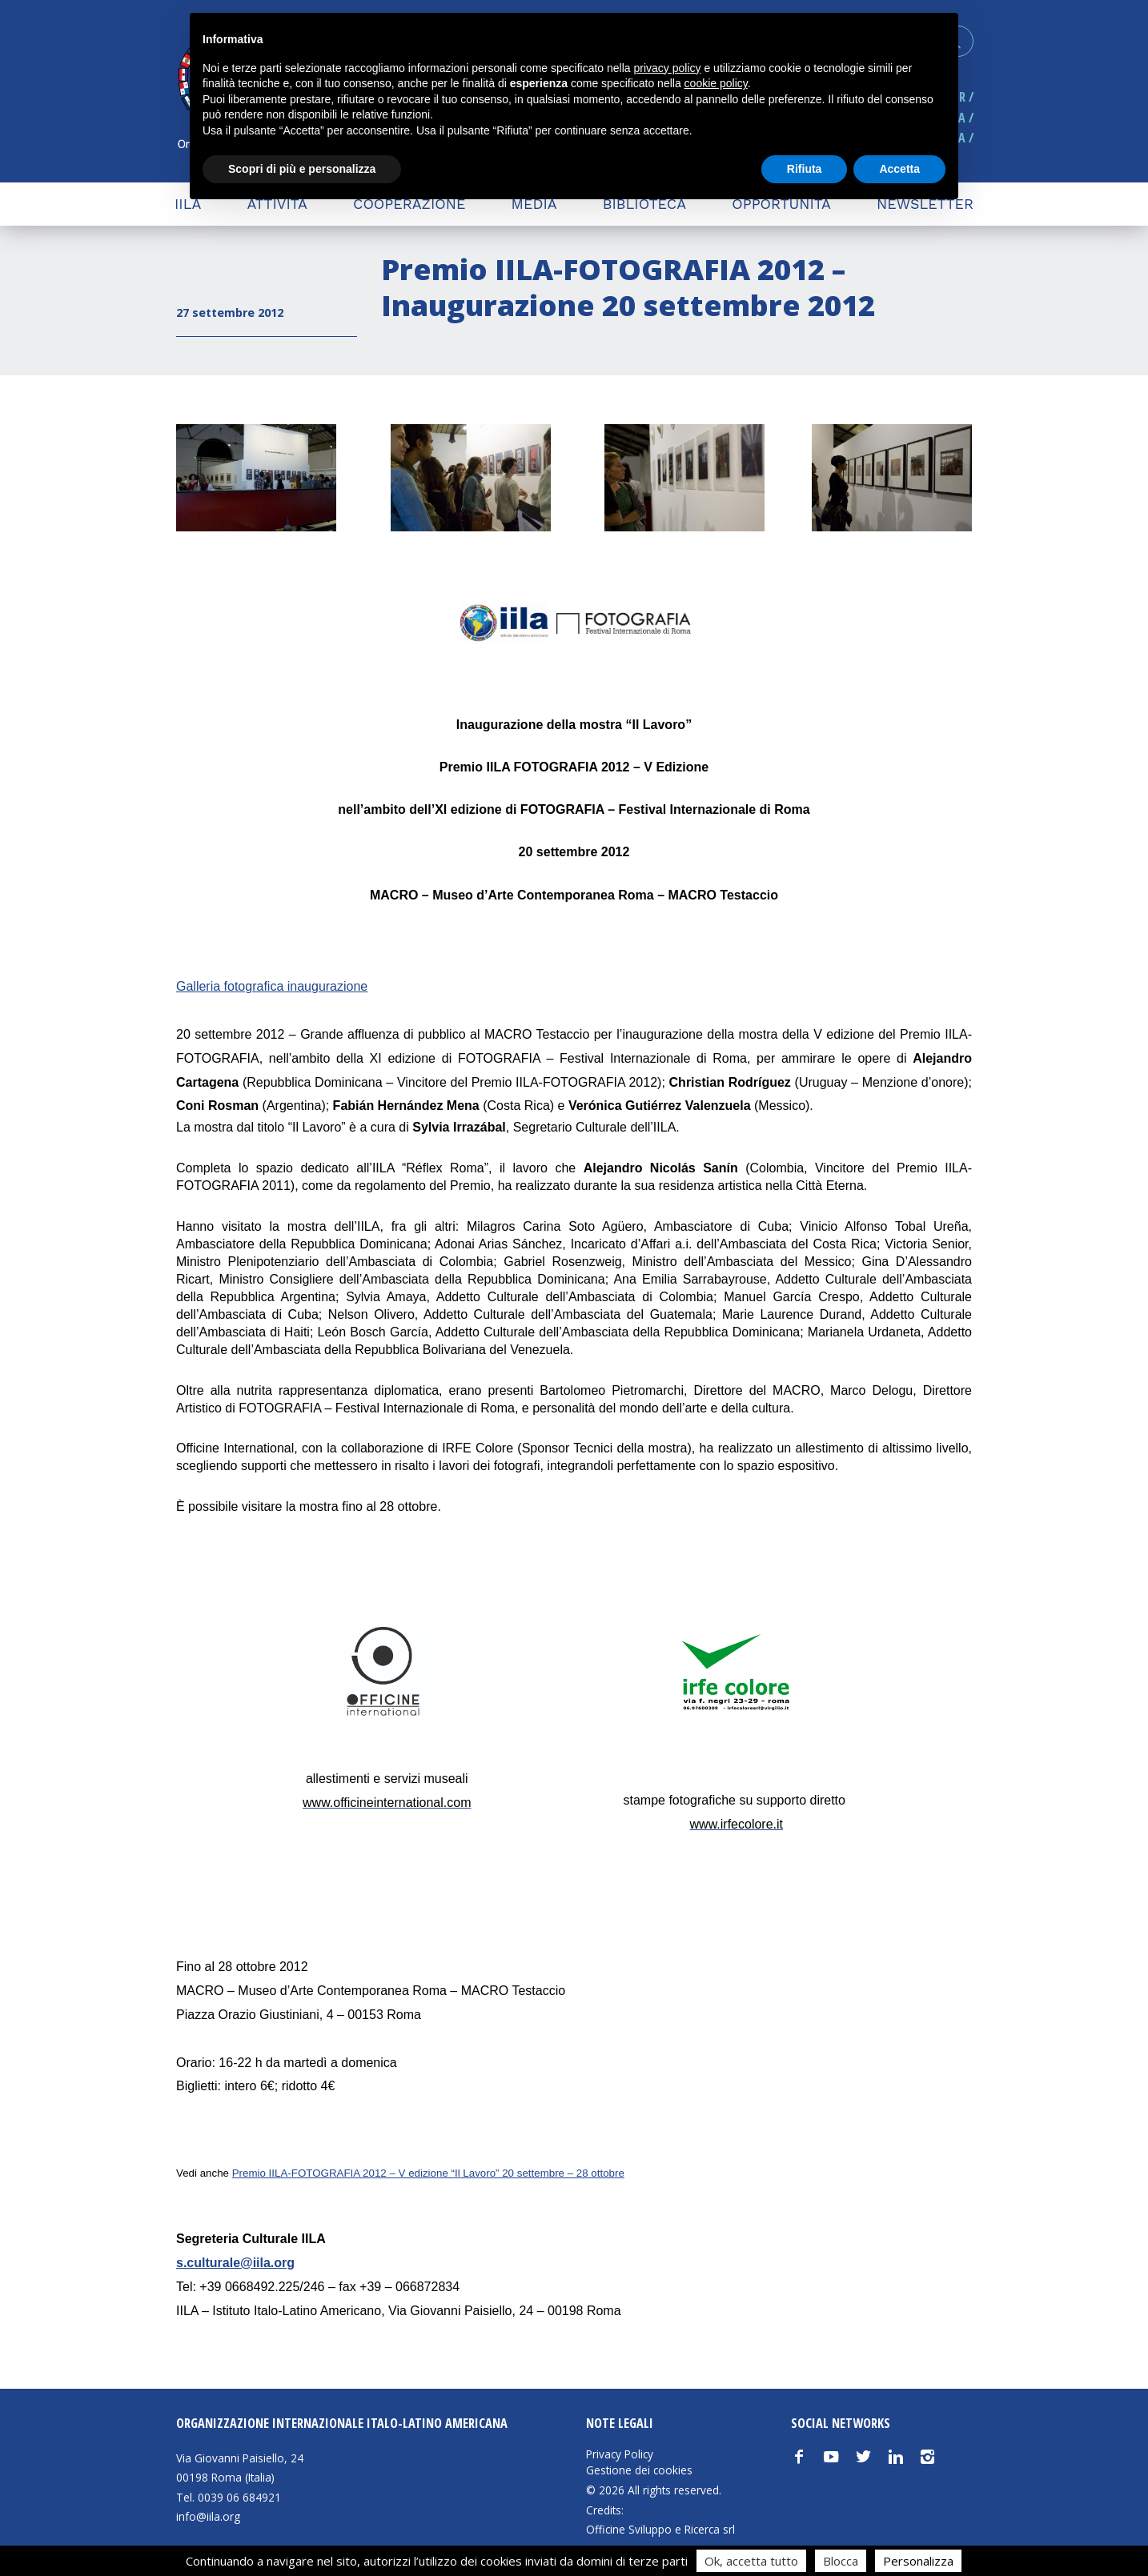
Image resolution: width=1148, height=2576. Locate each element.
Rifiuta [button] (804, 168)
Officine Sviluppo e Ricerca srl (660, 2529)
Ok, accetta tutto (751, 2561)
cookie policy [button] (716, 83)
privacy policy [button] (667, 68)
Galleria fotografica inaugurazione (271, 986)
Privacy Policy (619, 2454)
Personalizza (918, 2561)
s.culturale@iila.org (235, 2263)
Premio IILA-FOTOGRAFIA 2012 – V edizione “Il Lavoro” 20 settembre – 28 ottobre (428, 2173)
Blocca (840, 2561)
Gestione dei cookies (639, 2470)
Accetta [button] (899, 168)
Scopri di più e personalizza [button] (301, 168)
